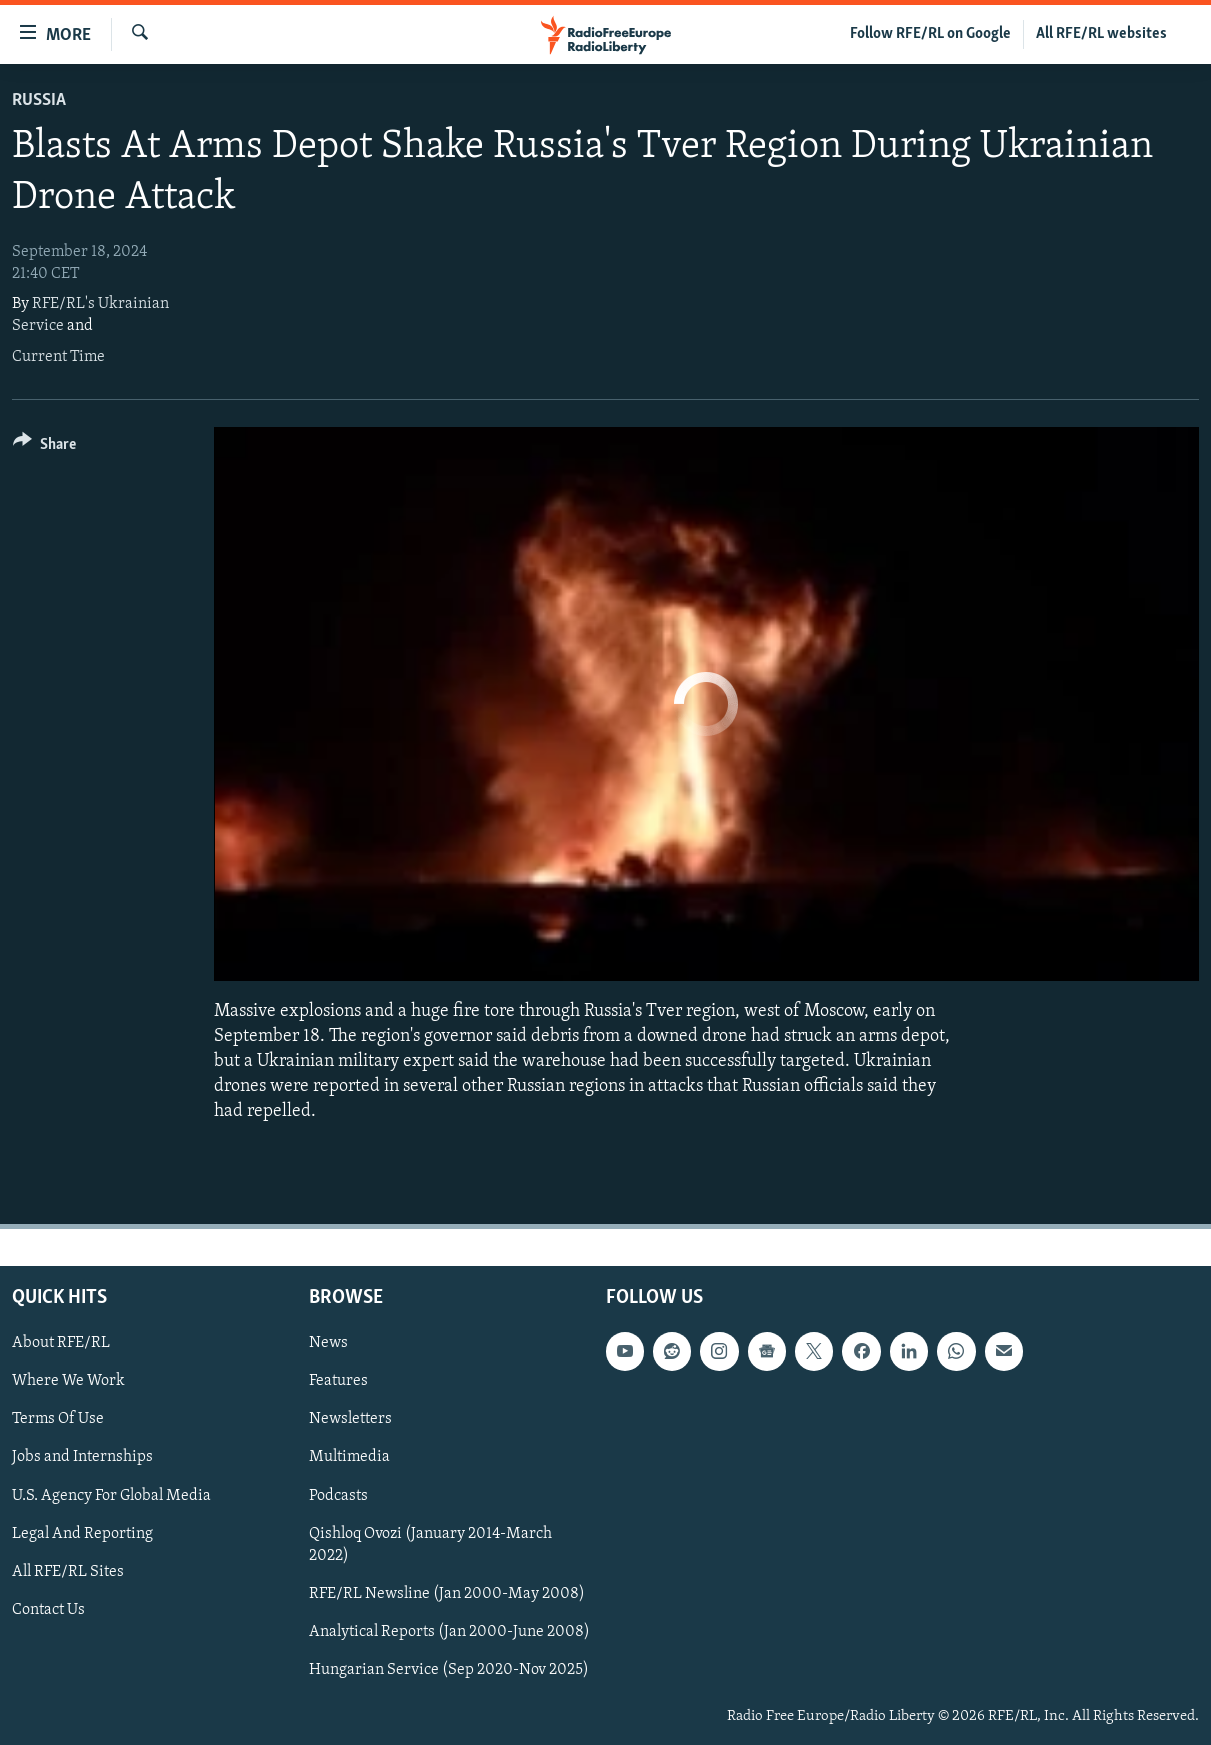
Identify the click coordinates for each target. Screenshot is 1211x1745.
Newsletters (350, 1419)
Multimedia (349, 1457)
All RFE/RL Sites (68, 1571)
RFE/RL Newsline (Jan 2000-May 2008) (447, 1593)
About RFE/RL (61, 1343)
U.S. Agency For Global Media (111, 1495)
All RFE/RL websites (1101, 34)
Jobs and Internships (82, 1457)
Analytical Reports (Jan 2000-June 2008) (449, 1631)
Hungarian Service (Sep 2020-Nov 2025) (449, 1669)
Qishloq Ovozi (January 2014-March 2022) (430, 1544)
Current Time (58, 357)
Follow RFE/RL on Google (930, 34)
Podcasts (338, 1495)
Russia (39, 100)
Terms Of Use (58, 1419)
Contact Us (48, 1609)
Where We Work (68, 1381)
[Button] (44, 447)
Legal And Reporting (82, 1533)
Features (338, 1381)
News (328, 1343)
